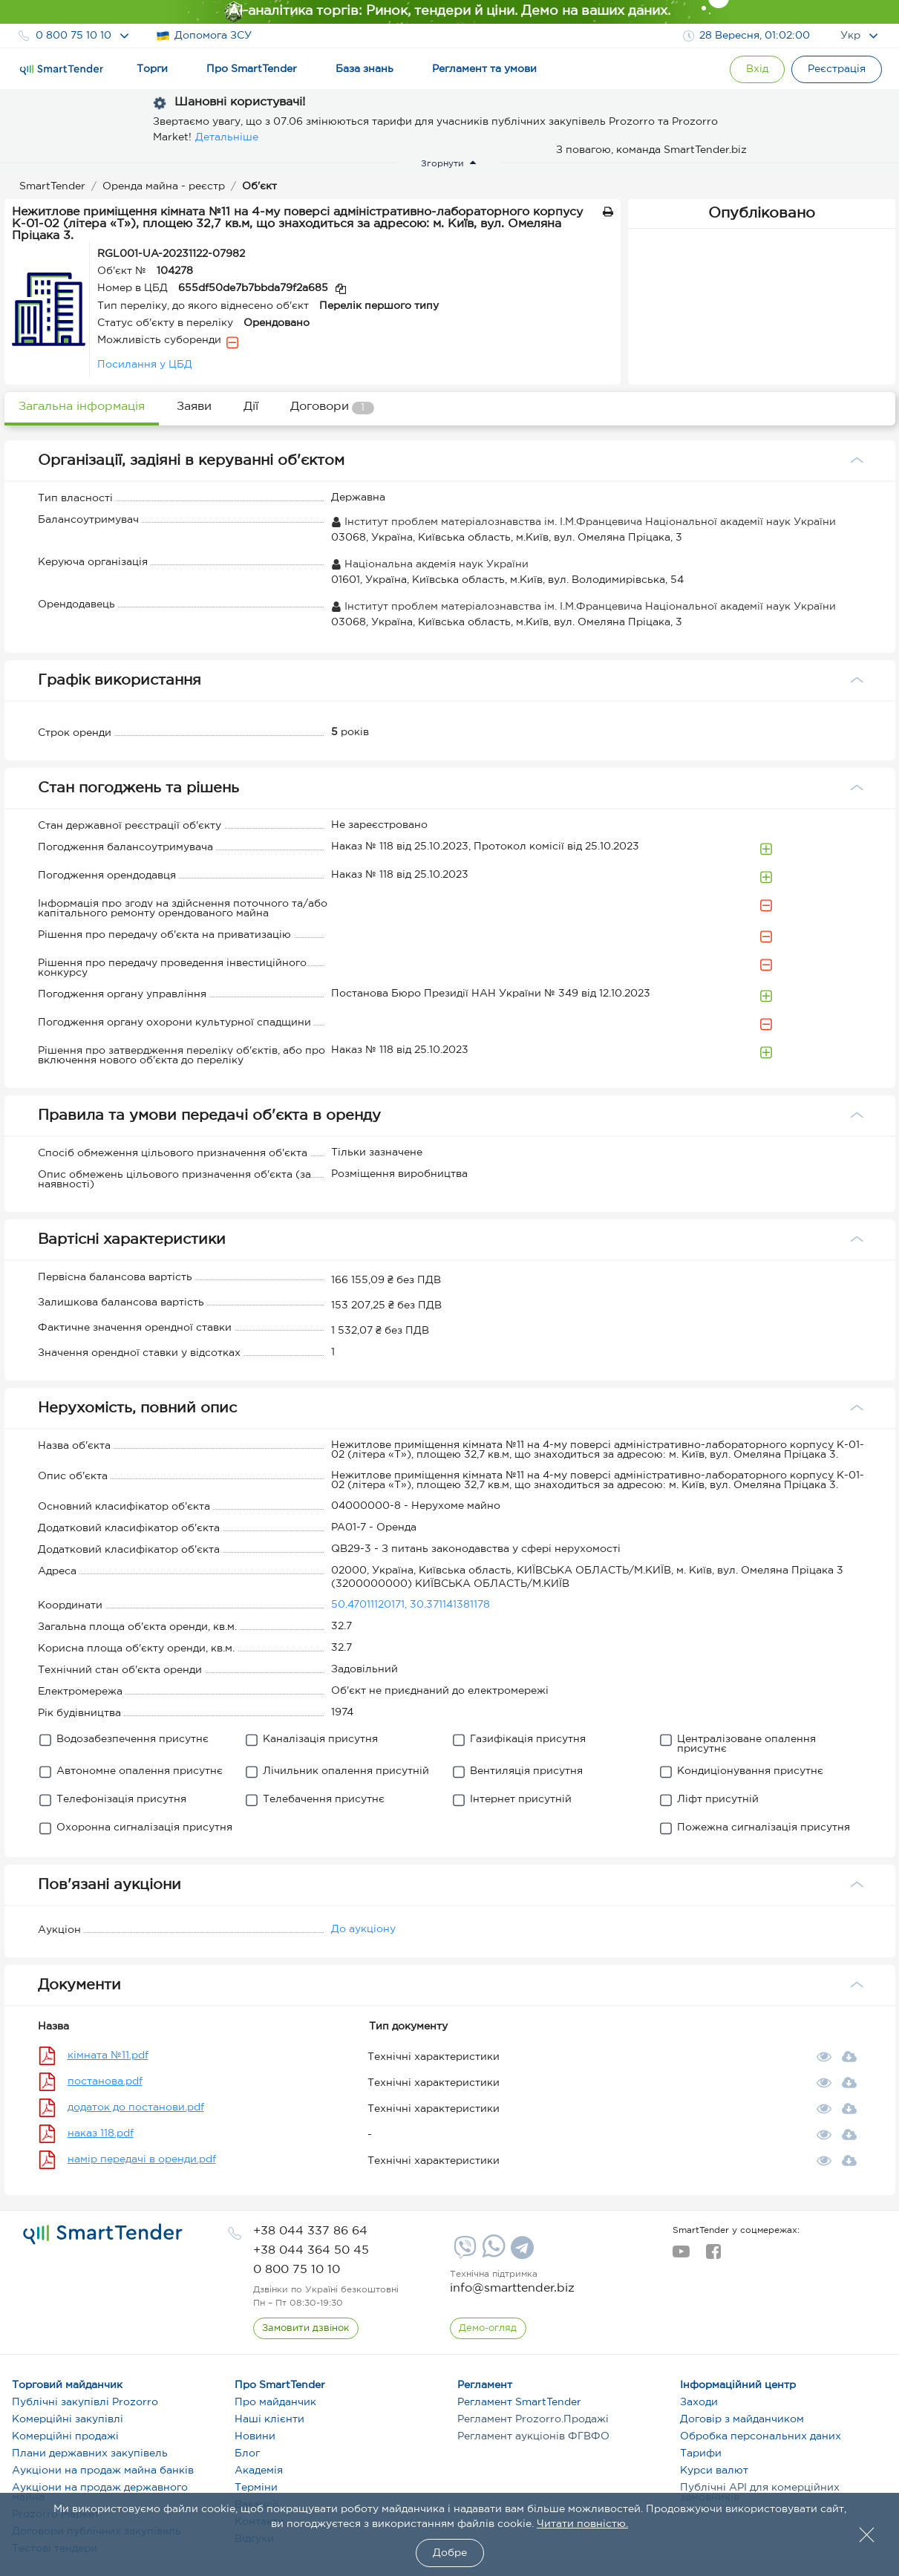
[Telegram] (520, 2253)
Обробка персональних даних (760, 2436)
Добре (450, 2553)
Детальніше (226, 137)
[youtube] (681, 2255)
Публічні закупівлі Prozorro (85, 2402)
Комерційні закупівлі (67, 2419)
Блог (247, 2453)
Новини (255, 2436)
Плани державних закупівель (90, 2453)
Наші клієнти (269, 2419)
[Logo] (61, 69)
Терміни (256, 2487)
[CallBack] (306, 2329)
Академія (259, 2470)
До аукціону (363, 1929)
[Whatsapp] (492, 2254)
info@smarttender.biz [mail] (512, 2288)
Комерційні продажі (65, 2436)
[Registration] (836, 69)
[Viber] (463, 2253)
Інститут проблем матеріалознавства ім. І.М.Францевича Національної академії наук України (583, 522)
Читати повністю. (582, 2524)
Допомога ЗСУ (204, 36)
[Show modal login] (754, 69)
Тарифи (701, 2453)
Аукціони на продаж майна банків (103, 2470)
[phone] (310, 2231)
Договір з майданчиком (742, 2419)
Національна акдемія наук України (430, 564)
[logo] (102, 2234)
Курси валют (714, 2470)
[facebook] (713, 2255)
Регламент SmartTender (519, 2402)
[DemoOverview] (488, 2329)
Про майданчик (275, 2402)
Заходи (699, 2402)
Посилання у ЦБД (144, 364)
